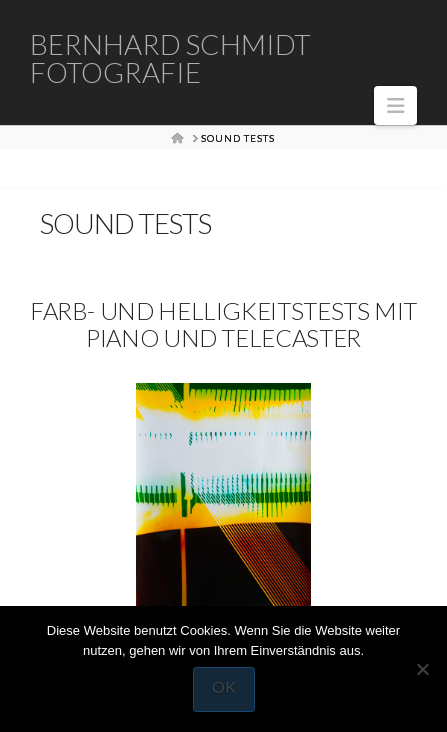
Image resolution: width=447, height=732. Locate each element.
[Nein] (422, 669)
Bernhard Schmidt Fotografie (170, 58)
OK (224, 686)
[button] (395, 105)
